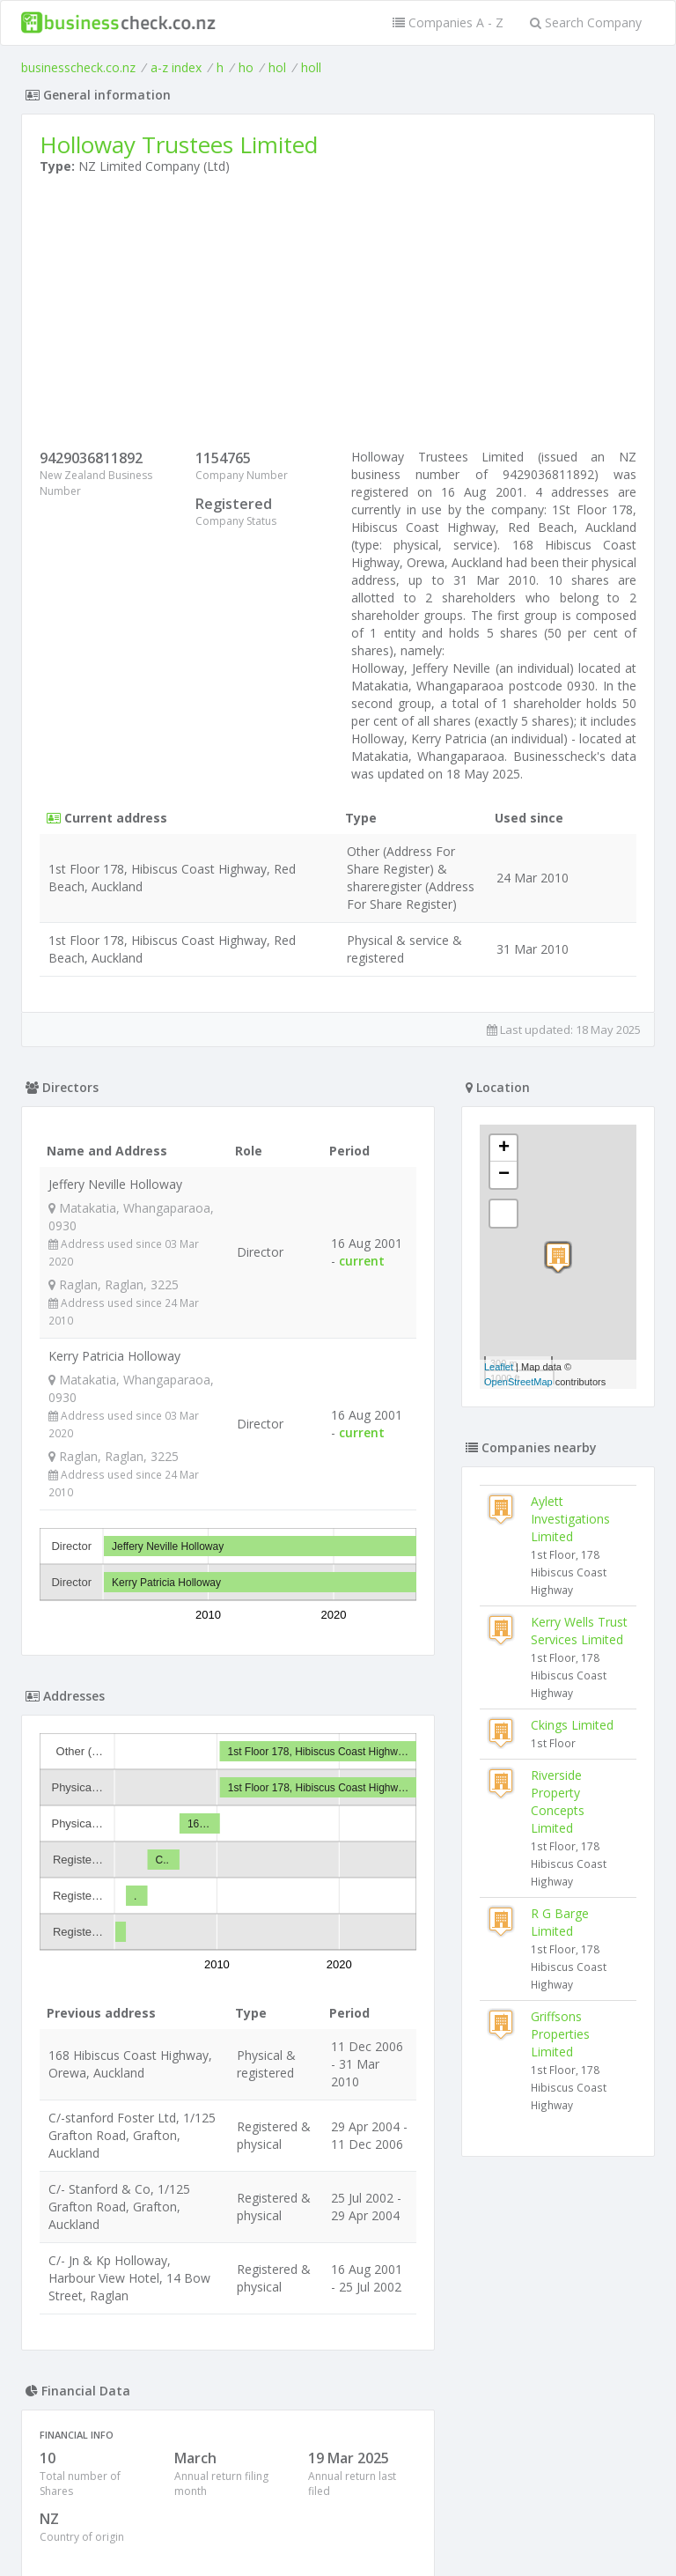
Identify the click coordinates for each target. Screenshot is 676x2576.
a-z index (176, 67)
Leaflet (498, 1367)
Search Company (586, 22)
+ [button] (504, 1148)
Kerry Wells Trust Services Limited (579, 1630)
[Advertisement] (338, 316)
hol (277, 67)
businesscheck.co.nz (78, 67)
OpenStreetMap (518, 1382)
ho (246, 67)
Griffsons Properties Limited (560, 2034)
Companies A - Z (448, 22)
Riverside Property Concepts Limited (557, 1801)
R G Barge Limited (560, 1922)
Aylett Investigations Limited (570, 1519)
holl (311, 67)
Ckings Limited (572, 1724)
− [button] (504, 1175)
